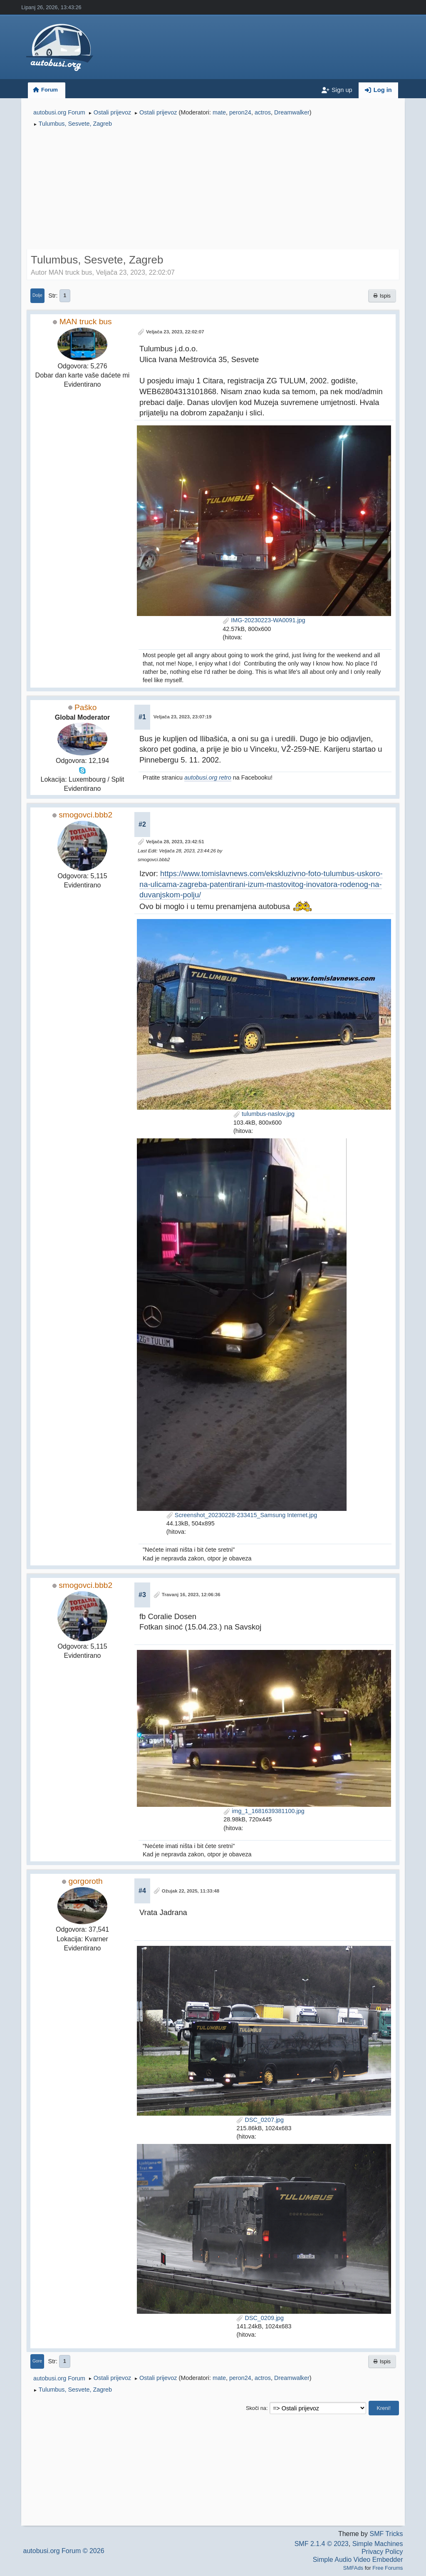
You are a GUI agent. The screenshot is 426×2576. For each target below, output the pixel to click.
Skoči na (256, 2408)
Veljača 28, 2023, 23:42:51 (175, 841)
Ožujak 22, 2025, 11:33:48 (190, 1890)
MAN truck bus (85, 321)
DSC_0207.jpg (260, 2119)
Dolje (37, 295)
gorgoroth (86, 1881)
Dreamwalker (292, 112)
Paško (85, 707)
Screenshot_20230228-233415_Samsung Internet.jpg (241, 1515)
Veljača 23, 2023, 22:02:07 (175, 331)
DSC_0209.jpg (260, 2318)
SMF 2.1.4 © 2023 (322, 2543)
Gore (37, 2361)
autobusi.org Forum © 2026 (63, 2550)
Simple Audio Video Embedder (358, 2559)
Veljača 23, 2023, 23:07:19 (183, 716)
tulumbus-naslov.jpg (264, 1113)
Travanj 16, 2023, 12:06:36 (191, 1594)
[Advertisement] (213, 190)
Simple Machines (377, 2543)
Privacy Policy (382, 2551)
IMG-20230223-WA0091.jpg (264, 620)
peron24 (240, 112)
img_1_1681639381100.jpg (263, 1811)
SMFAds (353, 2568)
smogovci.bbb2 (85, 814)
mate (219, 112)
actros (263, 112)
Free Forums (387, 2568)
